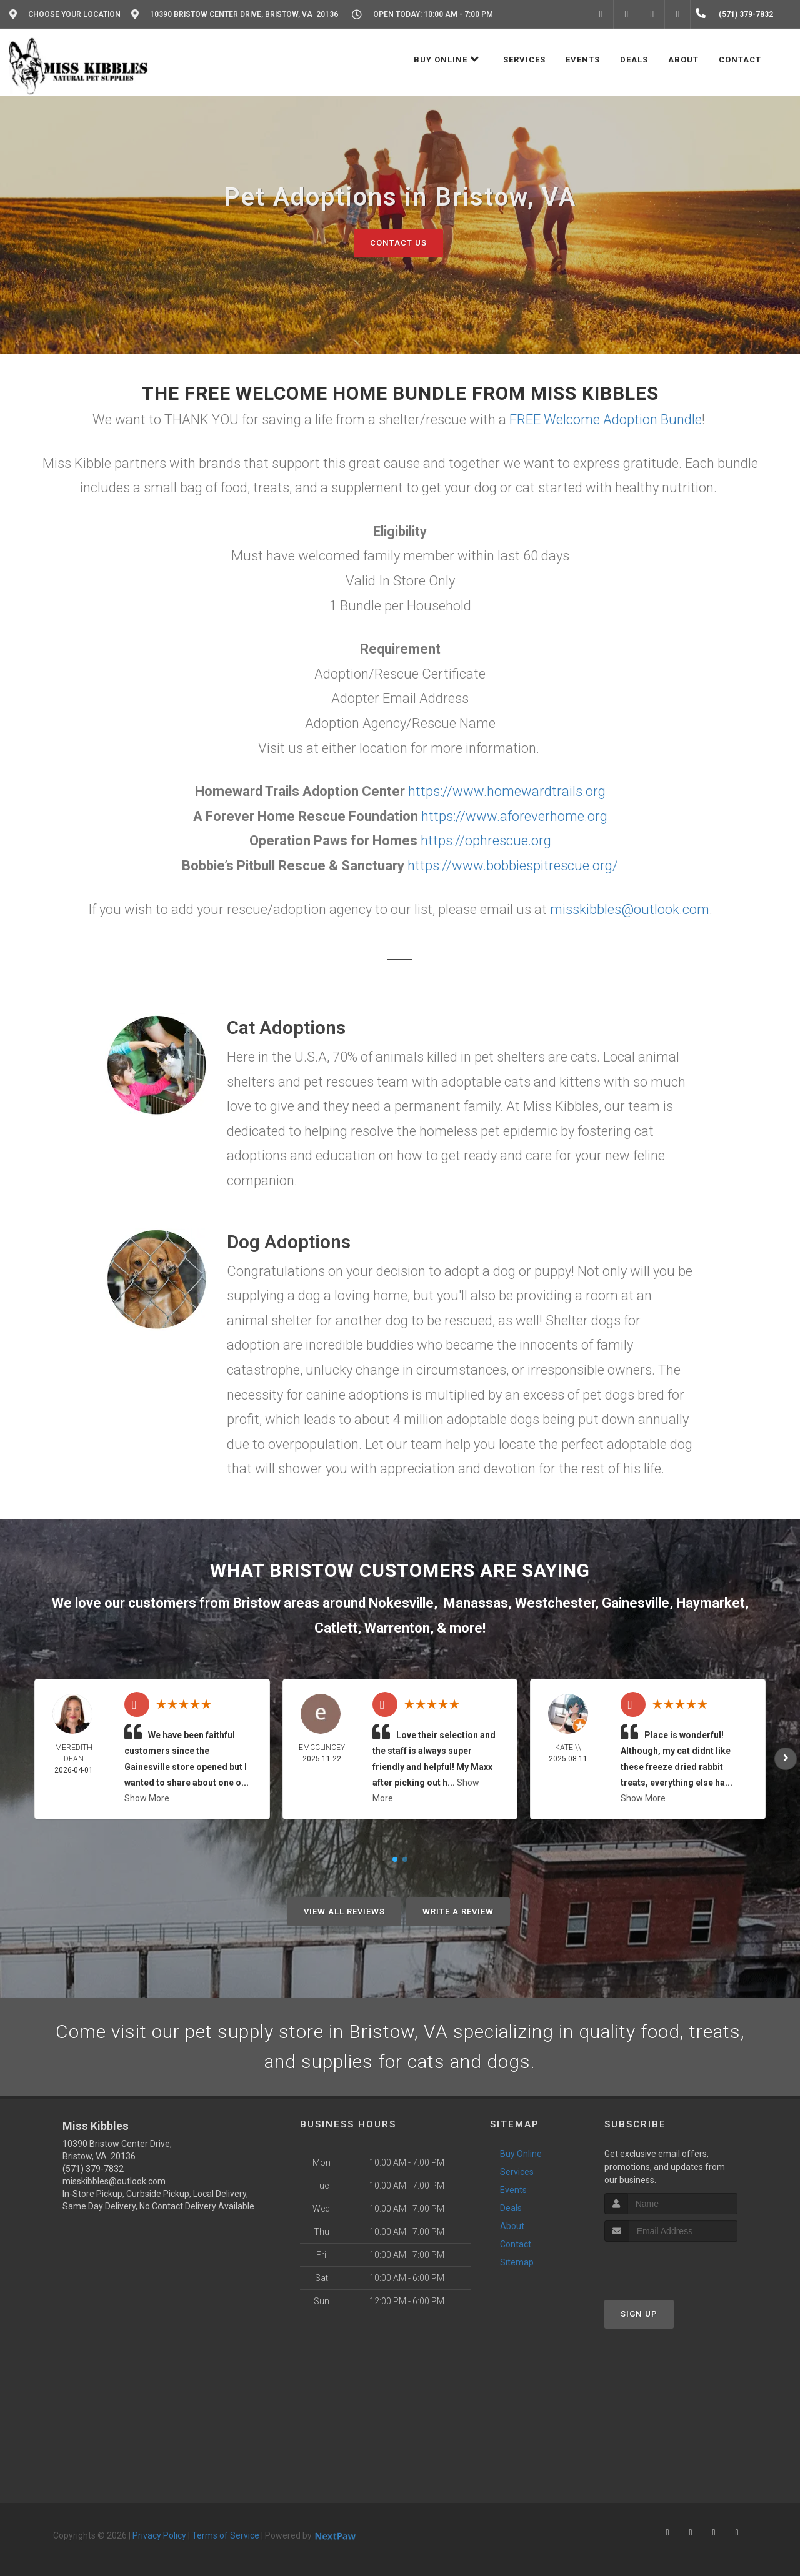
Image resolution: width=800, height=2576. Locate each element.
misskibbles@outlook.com (629, 909)
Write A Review (458, 1911)
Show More (146, 1798)
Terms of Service (225, 2535)
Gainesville (635, 1603)
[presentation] (671, 2265)
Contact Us (398, 242)
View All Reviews (344, 1911)
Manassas (476, 1603)
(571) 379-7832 (93, 2169)
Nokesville (401, 1603)
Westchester (555, 1603)
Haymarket (710, 1603)
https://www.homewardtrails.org (507, 791)
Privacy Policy (159, 2535)
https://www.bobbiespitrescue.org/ (513, 865)
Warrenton (397, 1628)
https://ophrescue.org (486, 840)
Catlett (336, 1628)
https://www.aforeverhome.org (514, 816)
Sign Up (639, 2314)
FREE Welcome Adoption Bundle (605, 419)
